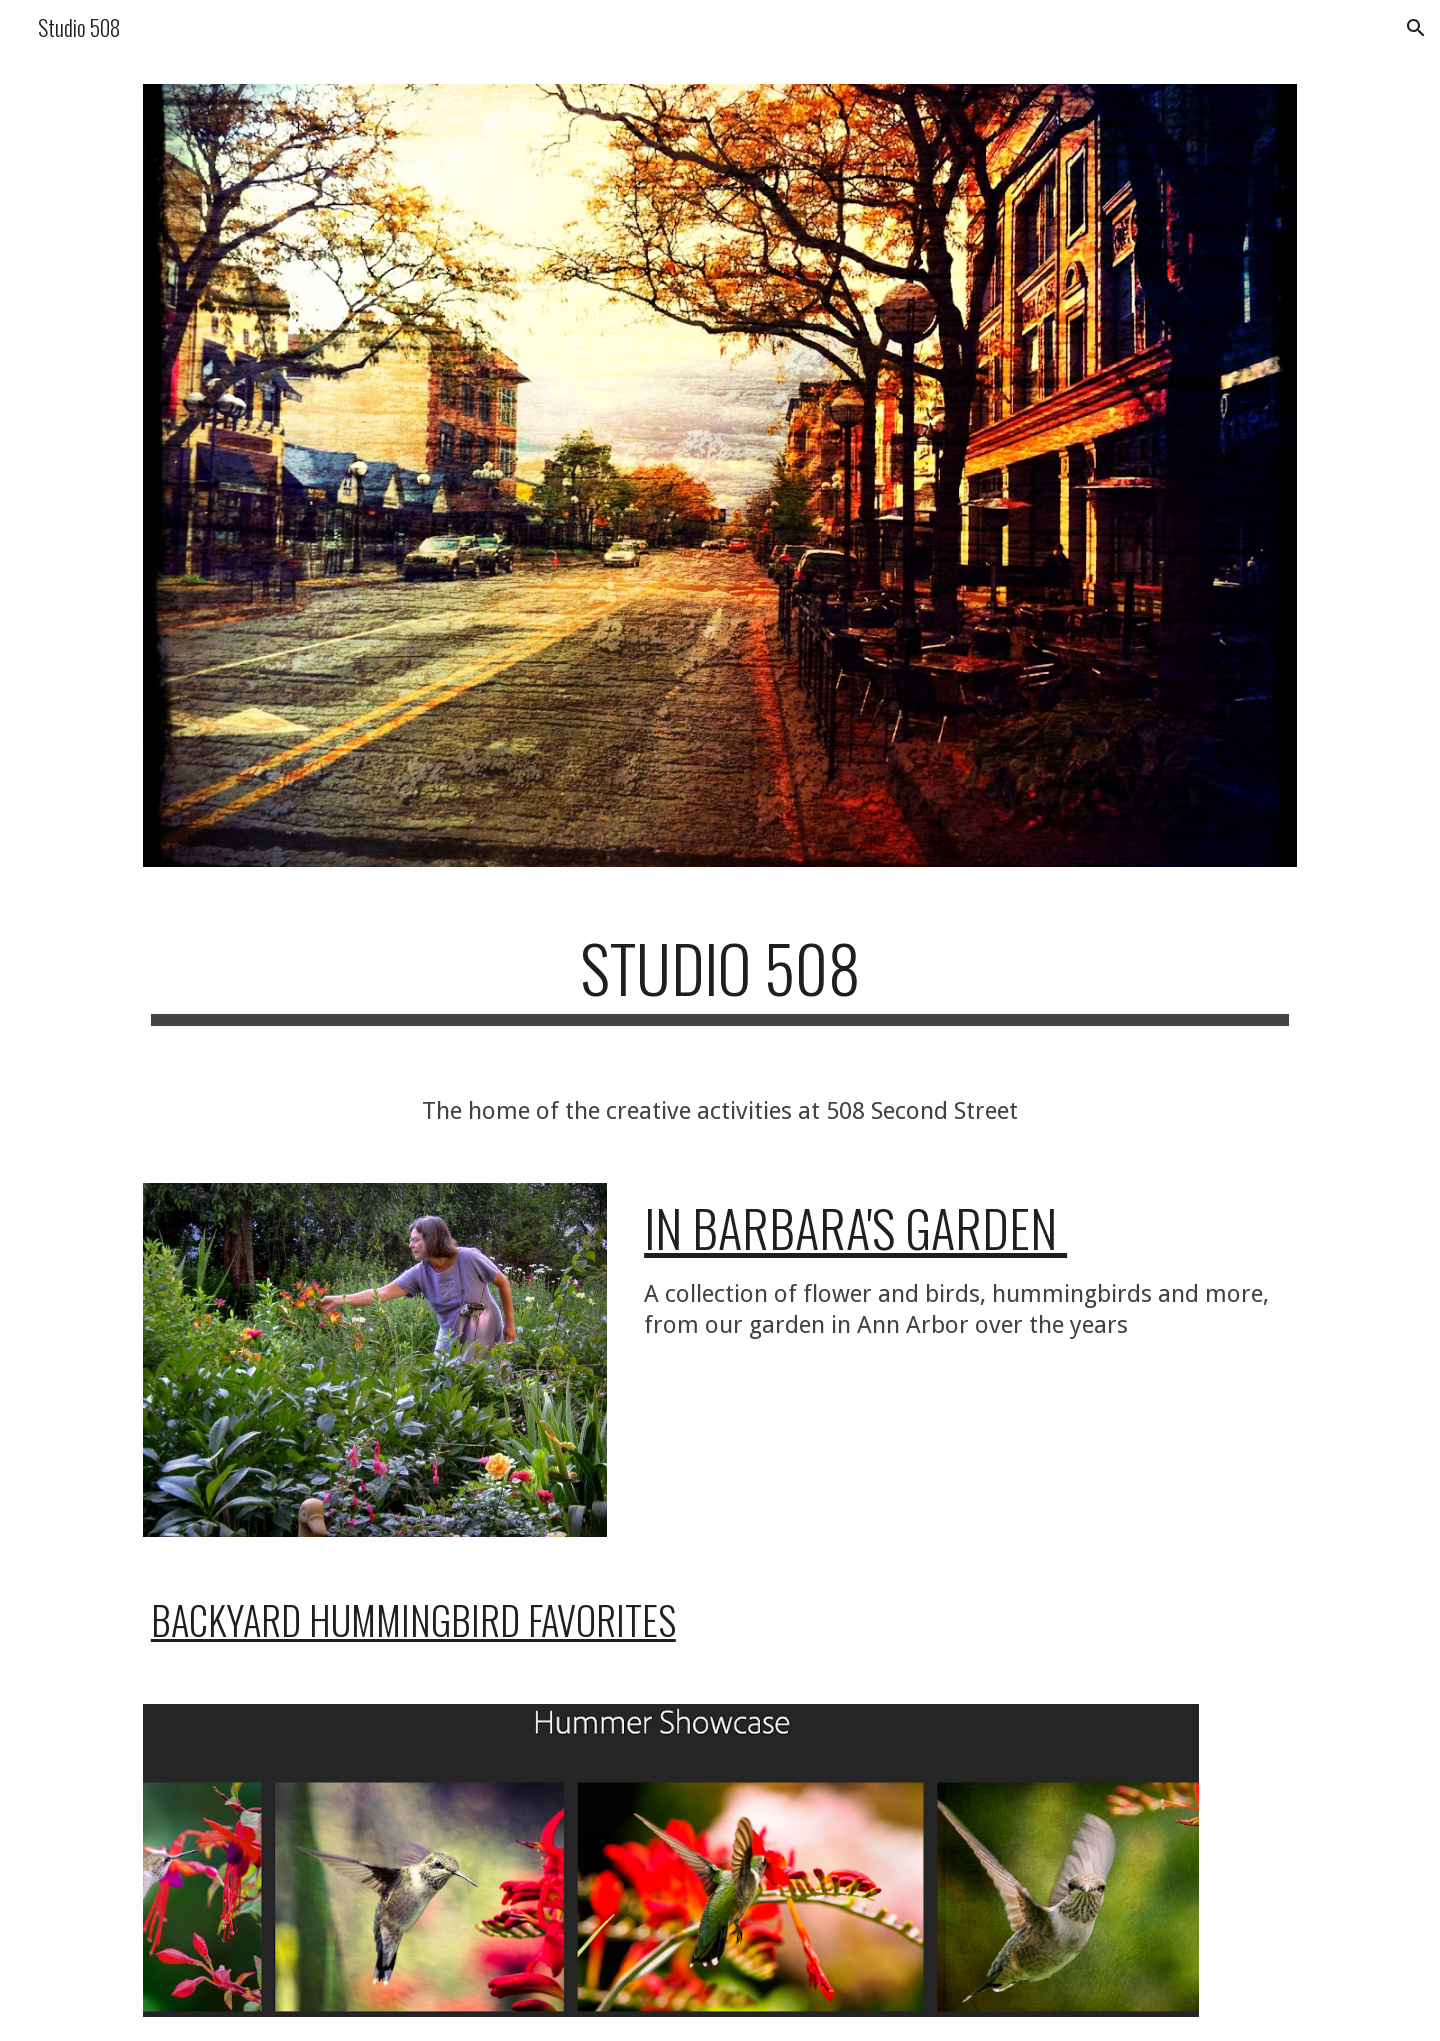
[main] (720, 977)
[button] (1416, 28)
